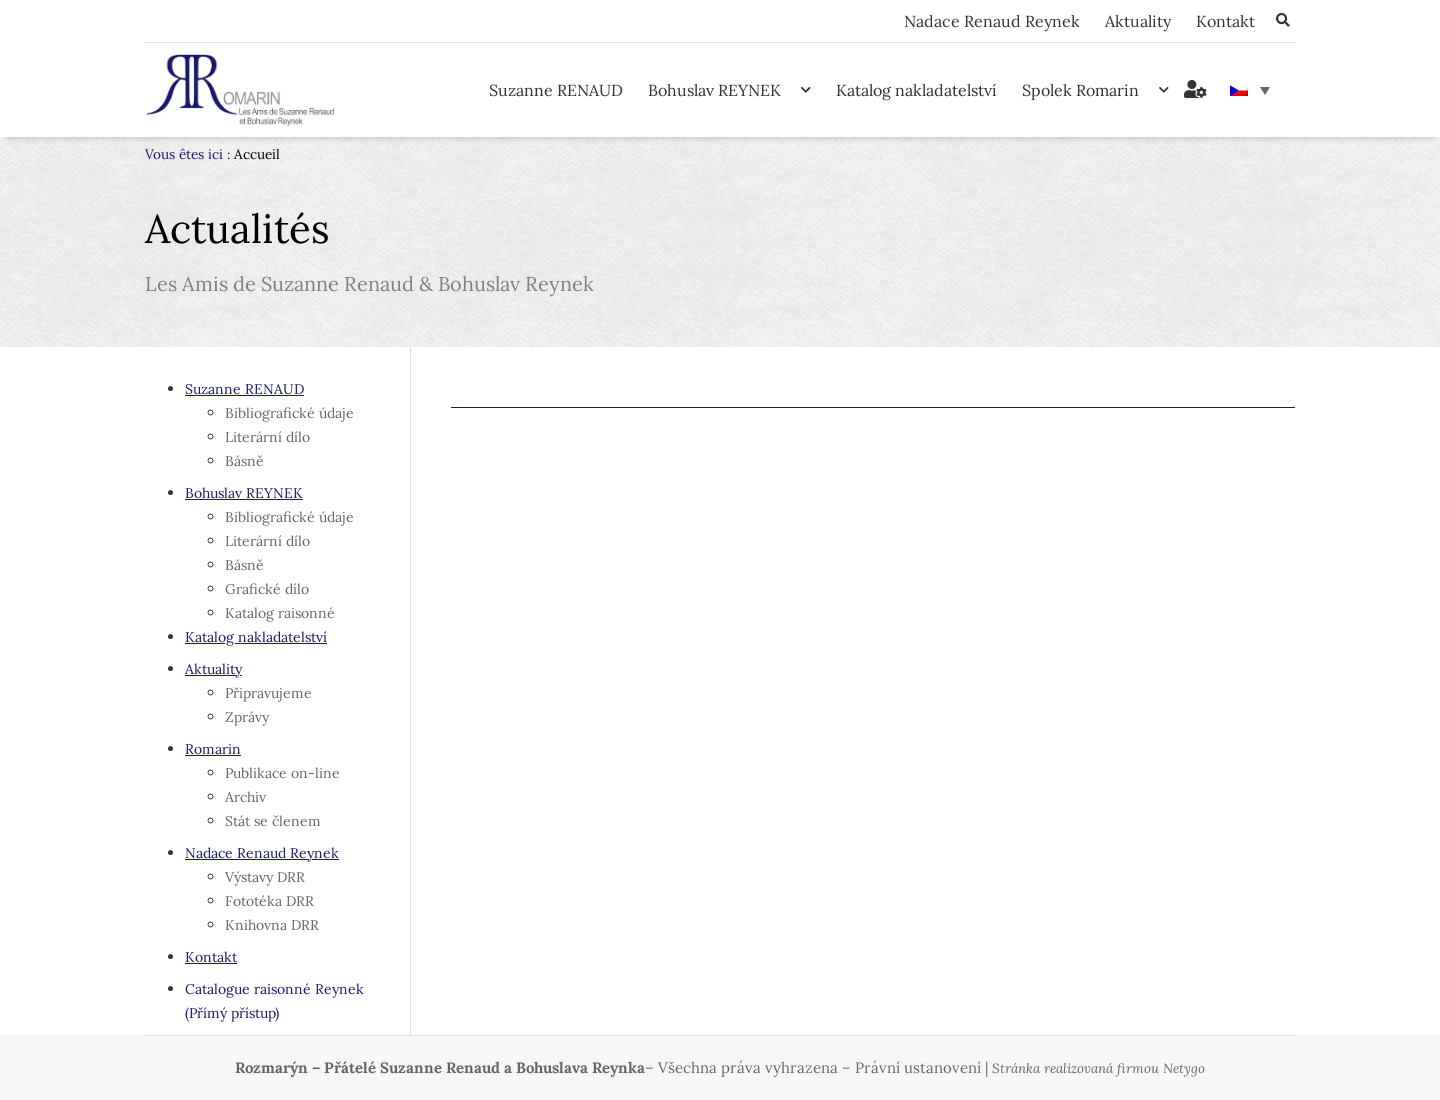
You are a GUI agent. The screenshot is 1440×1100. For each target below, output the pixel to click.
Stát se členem (273, 821)
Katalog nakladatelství (916, 90)
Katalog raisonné (280, 613)
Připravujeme (268, 693)
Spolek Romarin (1095, 89)
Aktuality (1138, 21)
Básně (244, 461)
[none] (1250, 90)
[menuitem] (1250, 90)
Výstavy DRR (265, 877)
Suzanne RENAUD (556, 90)
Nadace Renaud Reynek (992, 21)
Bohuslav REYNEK (729, 89)
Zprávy (247, 717)
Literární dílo (267, 437)
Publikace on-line (282, 773)
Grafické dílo (267, 589)
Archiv (245, 797)
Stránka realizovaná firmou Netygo (1098, 1068)
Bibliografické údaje (289, 413)
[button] (1282, 21)
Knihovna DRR (272, 925)
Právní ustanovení (918, 1067)
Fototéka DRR (269, 901)
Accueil (257, 154)
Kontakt (1225, 21)
